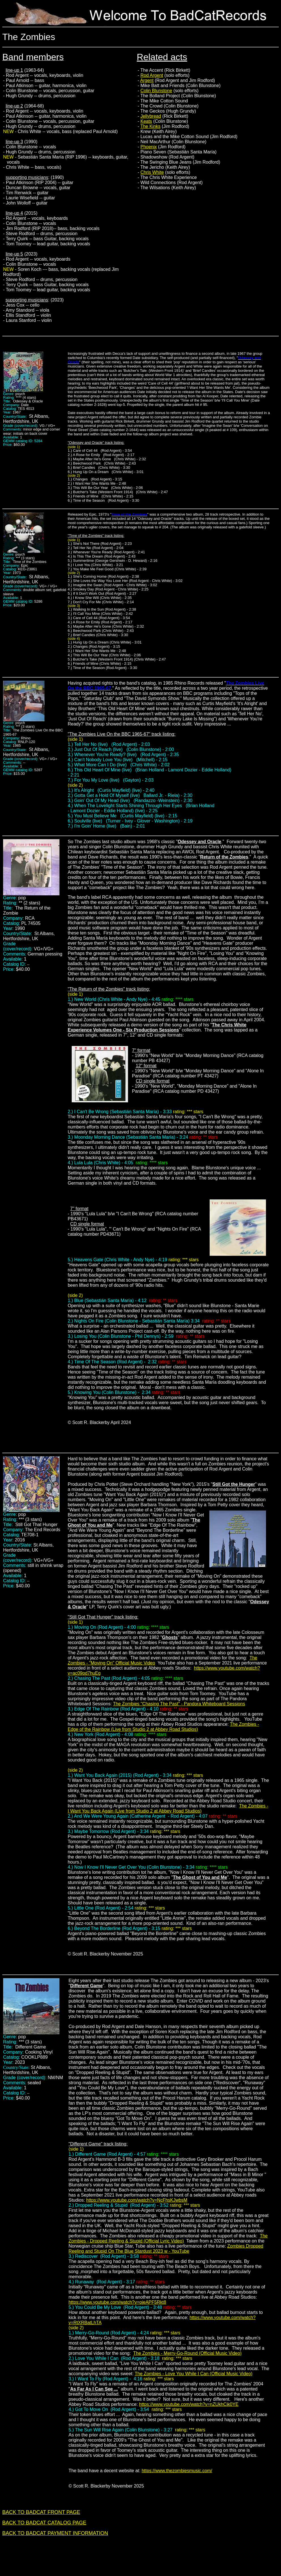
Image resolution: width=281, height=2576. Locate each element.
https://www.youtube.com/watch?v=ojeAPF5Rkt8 (117, 2302)
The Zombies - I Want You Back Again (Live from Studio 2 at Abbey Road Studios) (168, 1808)
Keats (146, 121)
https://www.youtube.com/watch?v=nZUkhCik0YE (189, 2404)
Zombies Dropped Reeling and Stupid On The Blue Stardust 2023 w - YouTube (166, 2249)
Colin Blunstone (156, 90)
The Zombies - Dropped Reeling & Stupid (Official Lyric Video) (168, 2238)
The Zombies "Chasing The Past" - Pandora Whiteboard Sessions (179, 1703)
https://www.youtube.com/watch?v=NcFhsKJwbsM (136, 2200)
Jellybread (150, 116)
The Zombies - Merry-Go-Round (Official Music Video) (187, 2353)
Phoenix (148, 146)
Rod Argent (151, 75)
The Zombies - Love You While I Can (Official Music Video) (194, 2373)
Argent (147, 80)
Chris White (152, 172)
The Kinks (150, 126)
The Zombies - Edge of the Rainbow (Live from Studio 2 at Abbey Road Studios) (163, 1727)
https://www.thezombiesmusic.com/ (177, 2470)
